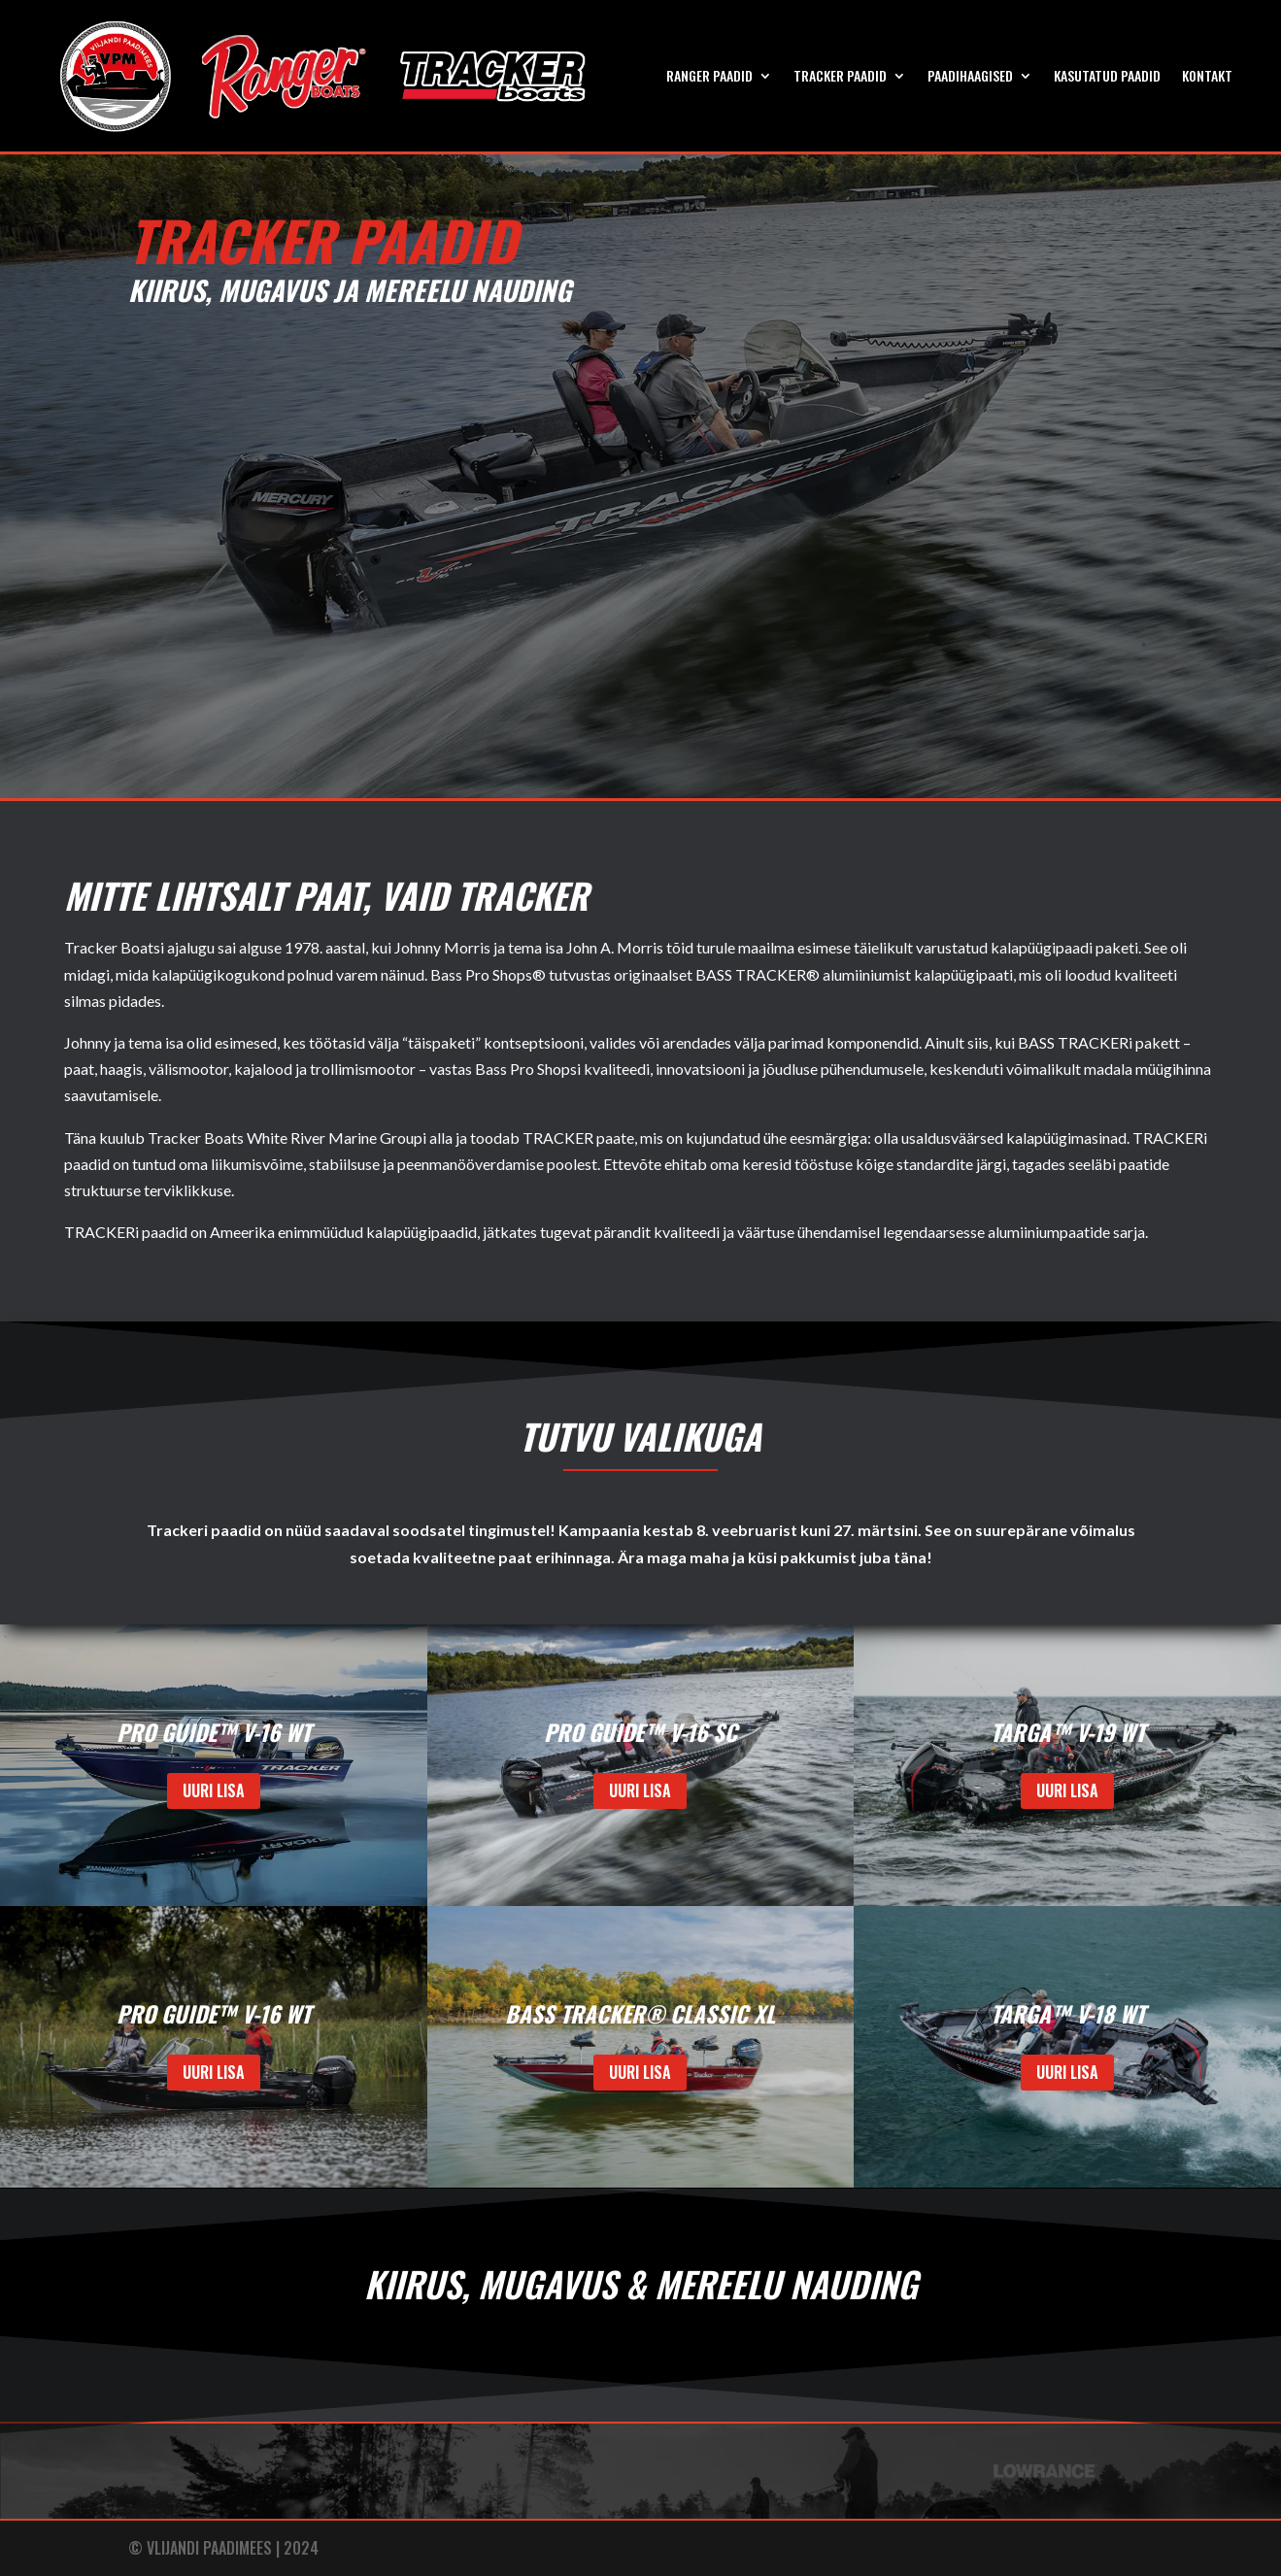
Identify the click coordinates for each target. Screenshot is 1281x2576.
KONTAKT (1207, 75)
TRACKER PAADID (840, 75)
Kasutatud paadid (1107, 75)
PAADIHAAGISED (970, 75)
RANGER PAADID (709, 75)
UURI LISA (214, 1790)
